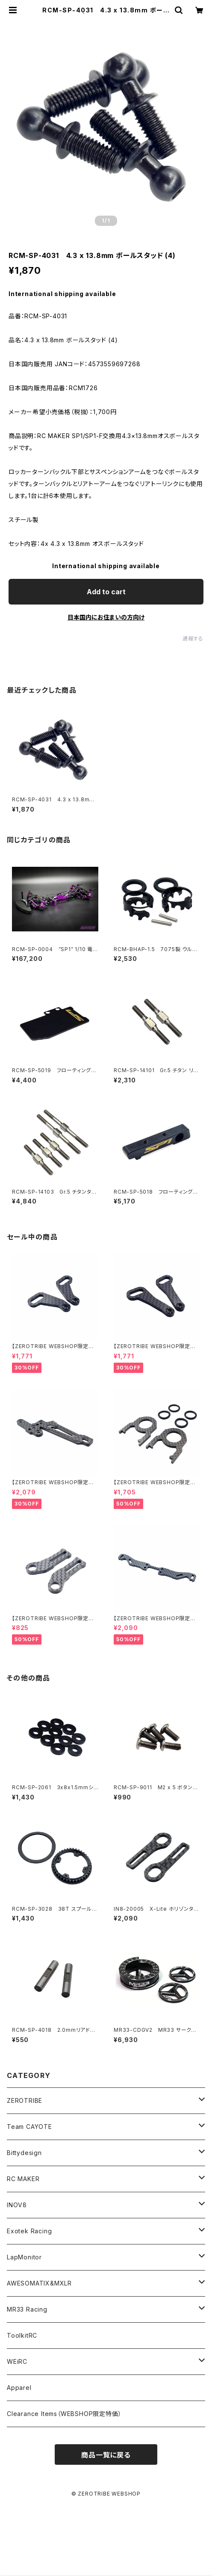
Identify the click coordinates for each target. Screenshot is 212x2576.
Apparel (19, 2387)
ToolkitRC (22, 2335)
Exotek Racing (29, 2231)
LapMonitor (24, 2257)
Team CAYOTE (29, 2126)
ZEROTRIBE (24, 2100)
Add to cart (106, 591)
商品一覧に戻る (106, 2455)
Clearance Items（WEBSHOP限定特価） (64, 2413)
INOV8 (17, 2204)
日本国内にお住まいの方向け (106, 617)
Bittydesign (24, 2152)
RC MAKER (23, 2178)
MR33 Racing (27, 2309)
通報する (193, 638)
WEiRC (17, 2361)
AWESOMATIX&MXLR (39, 2283)
